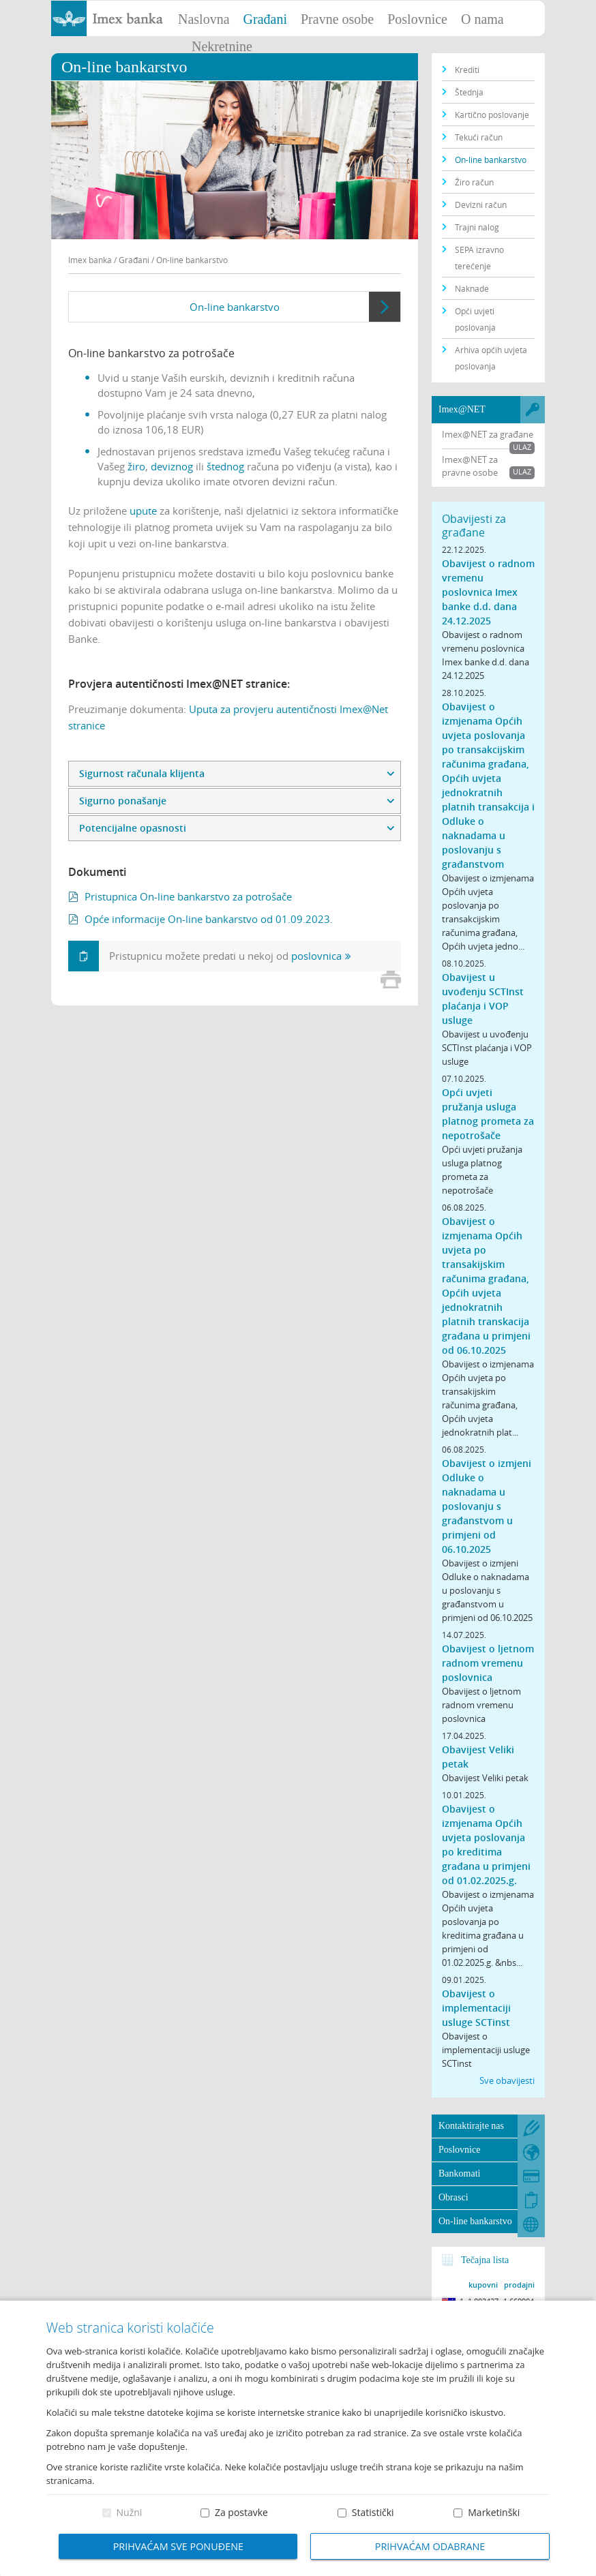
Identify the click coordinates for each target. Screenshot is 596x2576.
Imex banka (90, 259)
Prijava (579, 17)
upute (143, 510)
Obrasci (453, 2197)
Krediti (467, 69)
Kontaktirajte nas (471, 2126)
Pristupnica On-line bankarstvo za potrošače (188, 896)
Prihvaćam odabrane (431, 2546)
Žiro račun (474, 182)
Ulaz (522, 447)
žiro (136, 466)
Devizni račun (481, 204)
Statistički (373, 2512)
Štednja (469, 92)
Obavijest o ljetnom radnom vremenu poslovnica (488, 1663)
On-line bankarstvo (235, 307)
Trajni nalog (477, 227)
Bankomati (459, 2173)
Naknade (472, 288)
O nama (482, 19)
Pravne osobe (337, 19)
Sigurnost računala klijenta (142, 773)
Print (391, 979)
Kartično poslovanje (492, 114)
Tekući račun (479, 137)
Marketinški (494, 2512)
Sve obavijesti (507, 2080)
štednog (225, 466)
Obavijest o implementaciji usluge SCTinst (476, 2008)
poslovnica (316, 956)
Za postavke (241, 2512)
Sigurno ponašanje (122, 800)
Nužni (130, 2512)
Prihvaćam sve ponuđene (178, 2546)
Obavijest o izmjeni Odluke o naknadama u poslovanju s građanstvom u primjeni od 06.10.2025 (486, 1506)
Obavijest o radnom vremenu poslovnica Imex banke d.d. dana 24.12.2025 (488, 592)
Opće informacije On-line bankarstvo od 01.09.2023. (209, 919)
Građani (265, 19)
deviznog (172, 466)
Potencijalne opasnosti (132, 827)
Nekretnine (222, 46)
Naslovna (204, 19)
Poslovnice (417, 19)
